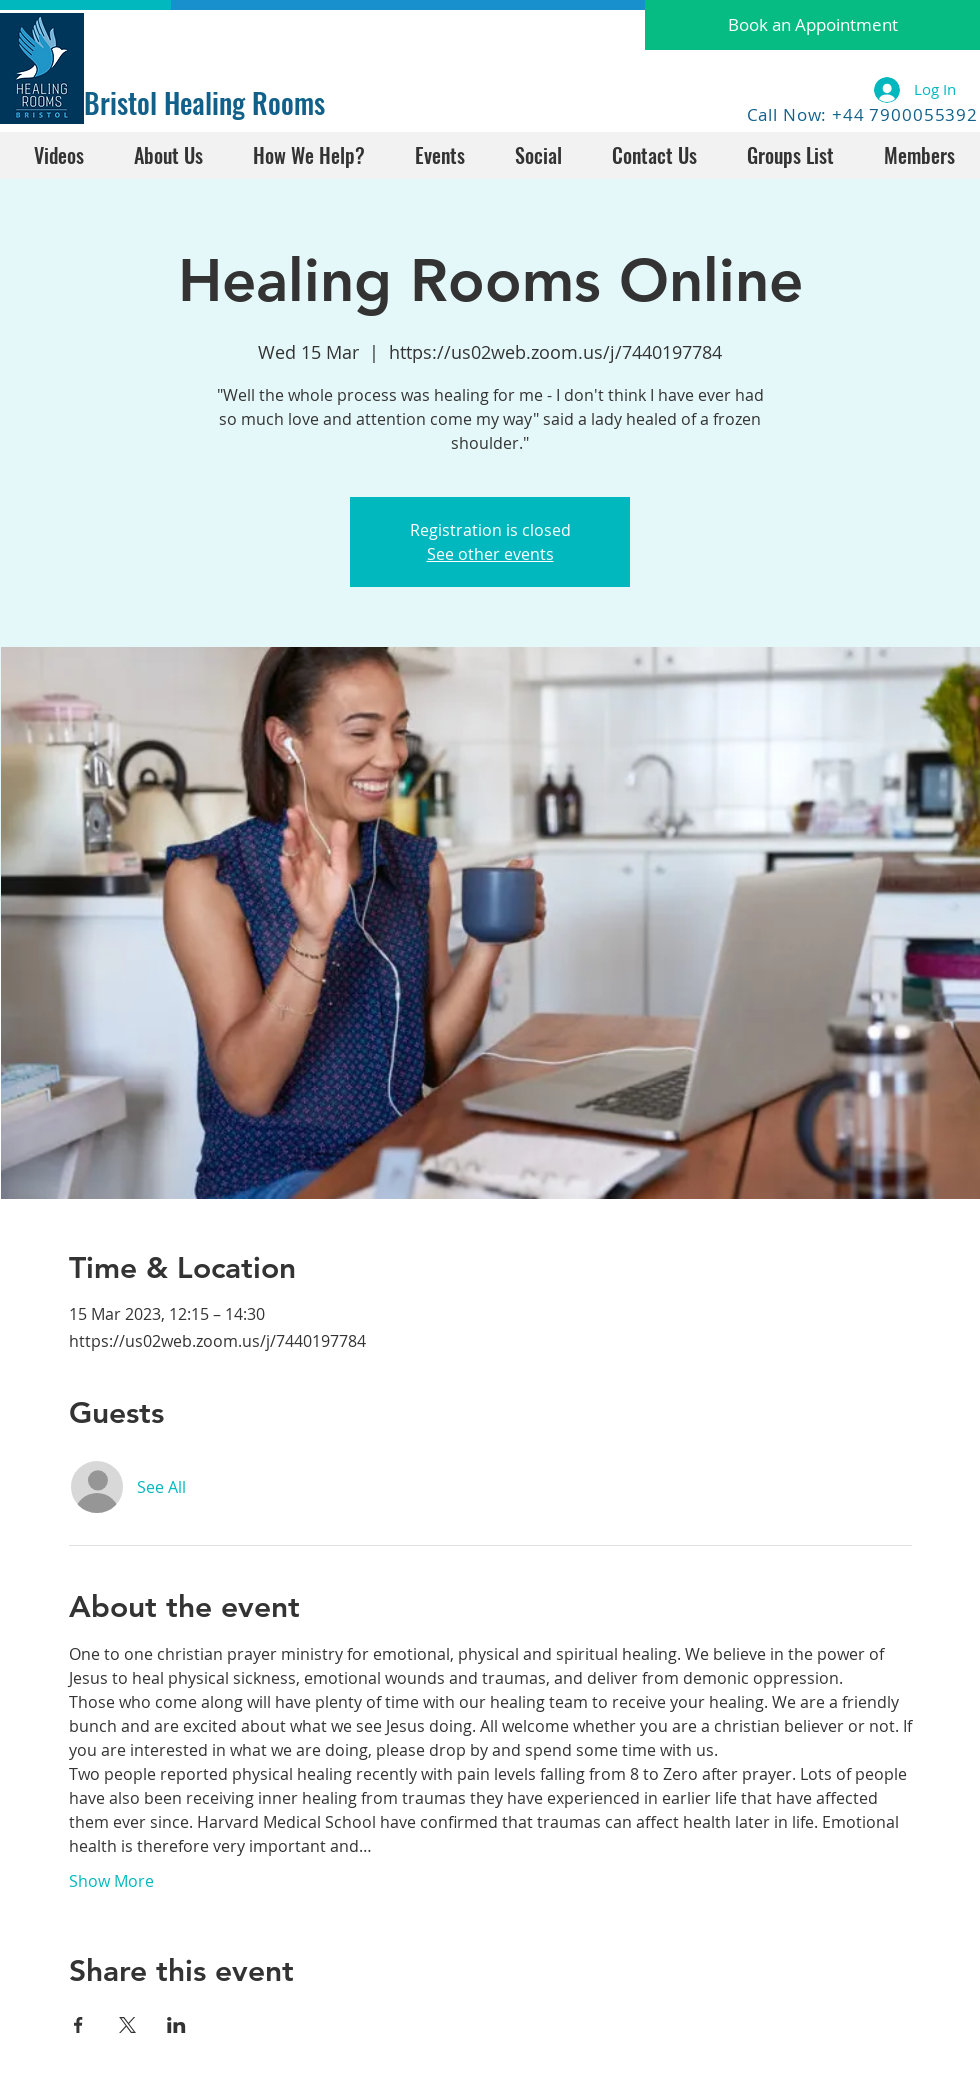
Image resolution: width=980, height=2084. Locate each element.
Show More (111, 1881)
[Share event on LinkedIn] (176, 2025)
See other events (490, 554)
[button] (812, 25)
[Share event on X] (127, 2025)
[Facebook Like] (146, 37)
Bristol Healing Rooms (204, 102)
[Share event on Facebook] (78, 2025)
